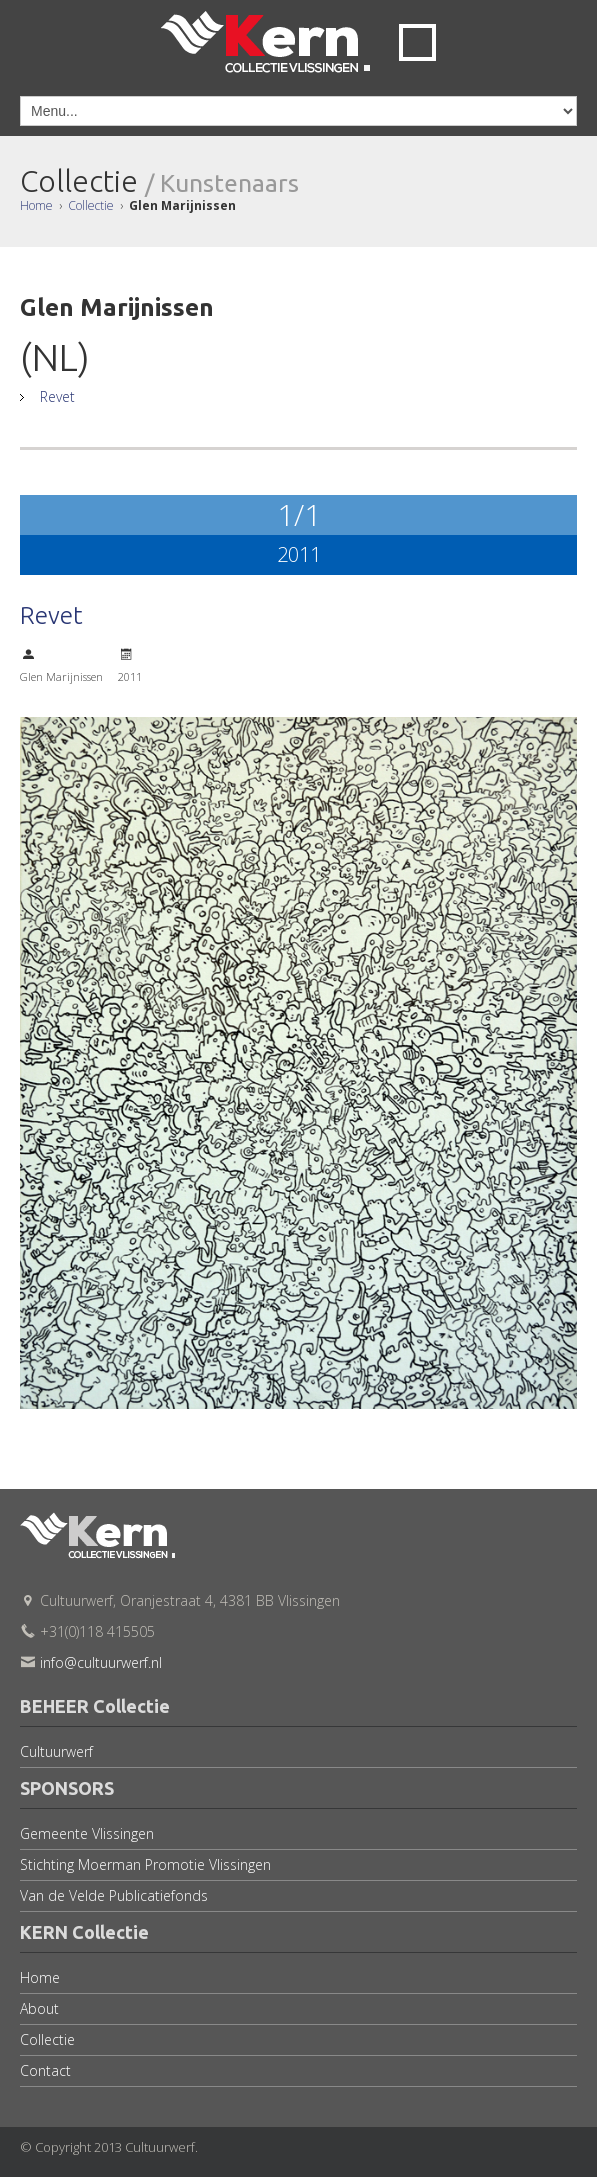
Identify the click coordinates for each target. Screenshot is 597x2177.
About (39, 2008)
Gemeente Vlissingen (87, 1833)
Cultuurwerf (56, 1751)
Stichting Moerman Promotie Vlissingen (145, 1864)
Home (36, 205)
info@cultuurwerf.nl (101, 1662)
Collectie (91, 205)
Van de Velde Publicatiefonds (114, 1895)
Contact (45, 2070)
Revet (55, 396)
